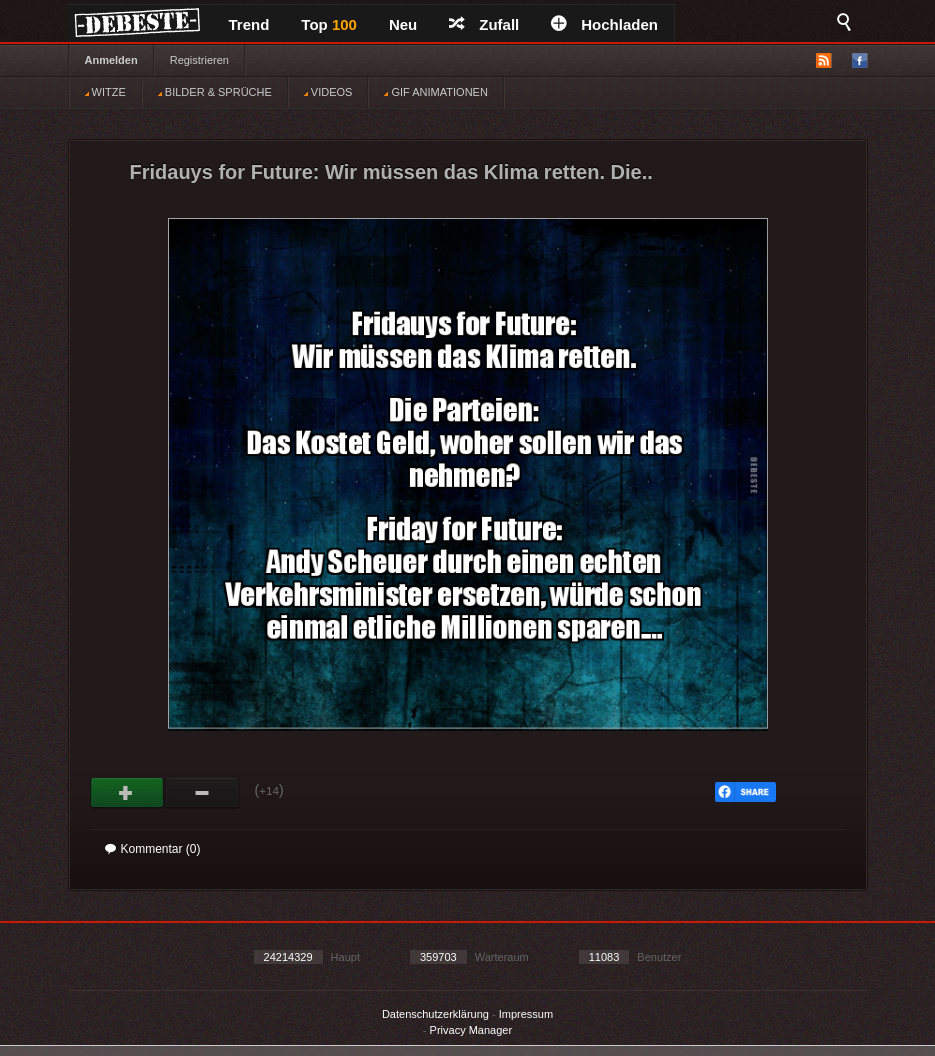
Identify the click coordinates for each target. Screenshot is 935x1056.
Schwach (202, 793)
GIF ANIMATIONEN (435, 92)
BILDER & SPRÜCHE (215, 92)
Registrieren (199, 60)
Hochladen (604, 24)
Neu (403, 24)
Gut (127, 793)
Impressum (526, 1014)
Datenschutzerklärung (435, 1014)
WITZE (105, 92)
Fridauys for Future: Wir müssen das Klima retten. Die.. (391, 172)
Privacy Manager (471, 1030)
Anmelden (111, 60)
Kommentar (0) (153, 849)
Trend (249, 24)
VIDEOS (328, 92)
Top (329, 24)
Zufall (484, 24)
